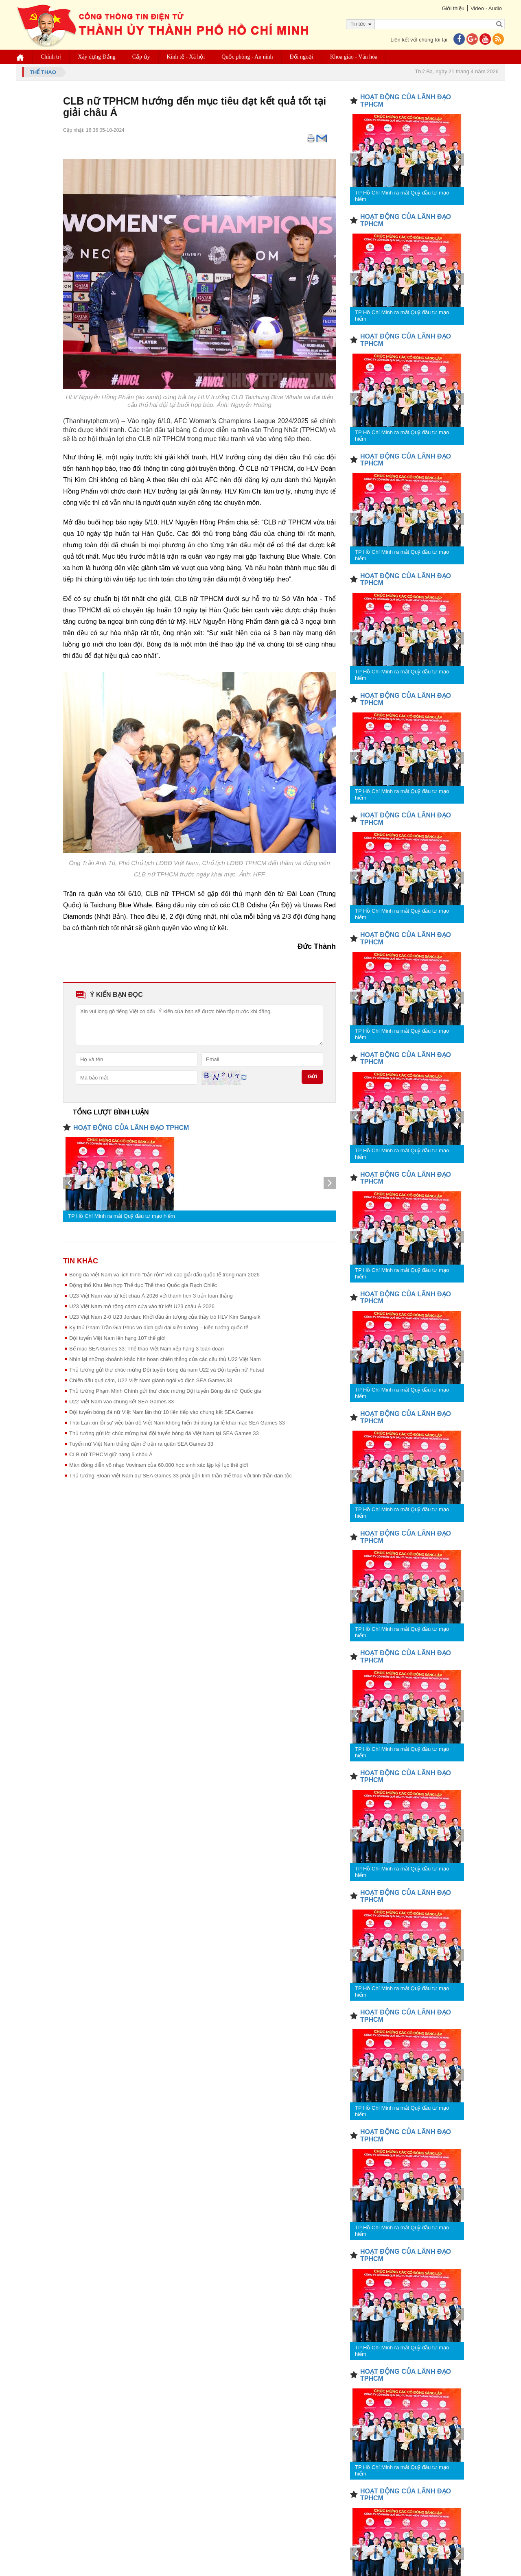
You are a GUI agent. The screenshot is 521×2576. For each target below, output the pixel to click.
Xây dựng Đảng (96, 57)
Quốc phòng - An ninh (247, 57)
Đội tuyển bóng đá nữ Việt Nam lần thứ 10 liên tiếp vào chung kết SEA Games (161, 1412)
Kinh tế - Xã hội (186, 57)
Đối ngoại (301, 57)
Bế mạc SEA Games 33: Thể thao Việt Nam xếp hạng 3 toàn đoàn (146, 1349)
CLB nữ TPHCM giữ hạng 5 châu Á (111, 1454)
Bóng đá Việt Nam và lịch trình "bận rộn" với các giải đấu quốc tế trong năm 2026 (164, 1275)
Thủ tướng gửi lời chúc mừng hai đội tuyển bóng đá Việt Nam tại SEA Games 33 (164, 1433)
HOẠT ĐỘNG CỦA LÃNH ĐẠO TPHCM (131, 1127)
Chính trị (51, 57)
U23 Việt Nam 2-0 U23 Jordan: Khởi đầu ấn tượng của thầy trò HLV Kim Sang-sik (164, 1317)
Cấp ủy (141, 57)
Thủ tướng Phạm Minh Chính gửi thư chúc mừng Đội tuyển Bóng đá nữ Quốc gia (165, 1391)
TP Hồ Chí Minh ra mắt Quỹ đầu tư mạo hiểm (121, 1216)
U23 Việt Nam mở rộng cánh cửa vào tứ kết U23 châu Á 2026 (142, 1306)
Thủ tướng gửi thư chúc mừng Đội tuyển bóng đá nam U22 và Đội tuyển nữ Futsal (166, 1370)
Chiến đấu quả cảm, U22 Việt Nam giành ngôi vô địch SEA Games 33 (150, 1380)
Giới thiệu (453, 8)
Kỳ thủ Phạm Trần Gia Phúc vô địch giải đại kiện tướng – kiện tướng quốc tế (158, 1327)
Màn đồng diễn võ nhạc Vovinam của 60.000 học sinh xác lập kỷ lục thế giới (158, 1465)
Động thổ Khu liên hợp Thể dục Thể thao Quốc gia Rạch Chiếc (143, 1285)
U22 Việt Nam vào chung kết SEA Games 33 (121, 1401)
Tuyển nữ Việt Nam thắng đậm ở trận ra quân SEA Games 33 (141, 1444)
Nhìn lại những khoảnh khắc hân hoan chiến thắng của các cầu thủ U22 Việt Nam (165, 1359)
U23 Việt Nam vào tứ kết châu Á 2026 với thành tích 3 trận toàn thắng (151, 1296)
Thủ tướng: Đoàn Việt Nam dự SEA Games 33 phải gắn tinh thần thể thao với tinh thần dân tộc (180, 1476)
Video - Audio (486, 8)
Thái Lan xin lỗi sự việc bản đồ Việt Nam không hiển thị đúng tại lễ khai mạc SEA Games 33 (177, 1423)
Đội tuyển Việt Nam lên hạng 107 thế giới (117, 1338)
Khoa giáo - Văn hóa (353, 57)
